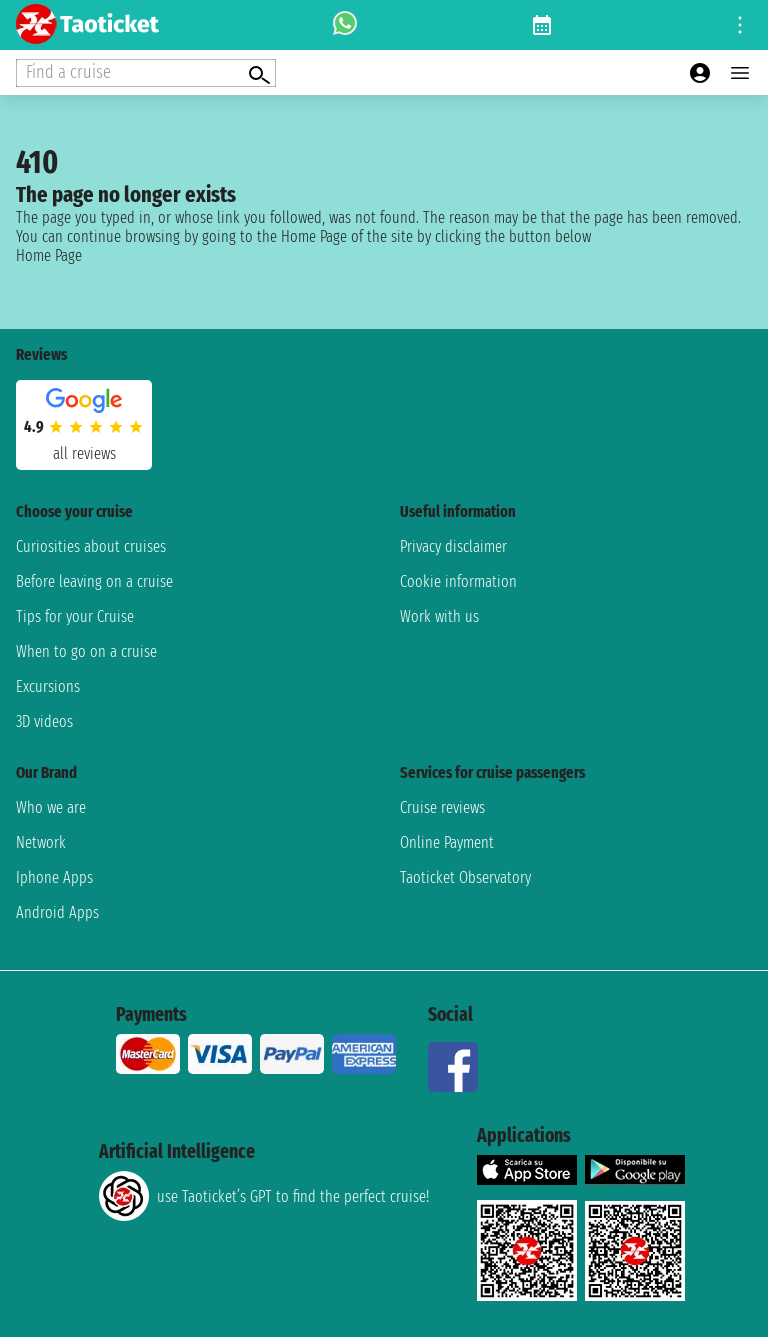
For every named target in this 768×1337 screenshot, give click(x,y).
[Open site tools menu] (740, 25)
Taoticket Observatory (465, 877)
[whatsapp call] (345, 25)
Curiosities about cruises (91, 546)
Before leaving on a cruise (94, 581)
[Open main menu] (740, 73)
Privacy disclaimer (453, 546)
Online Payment (447, 842)
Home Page (49, 255)
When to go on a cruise (86, 651)
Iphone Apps (54, 877)
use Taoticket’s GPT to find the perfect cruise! (264, 1196)
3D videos (44, 721)
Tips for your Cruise (75, 616)
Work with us (439, 616)
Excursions (48, 686)
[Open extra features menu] (146, 73)
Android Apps (57, 912)
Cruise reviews (442, 807)
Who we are (51, 807)
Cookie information (458, 581)
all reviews (84, 453)
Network (41, 842)
